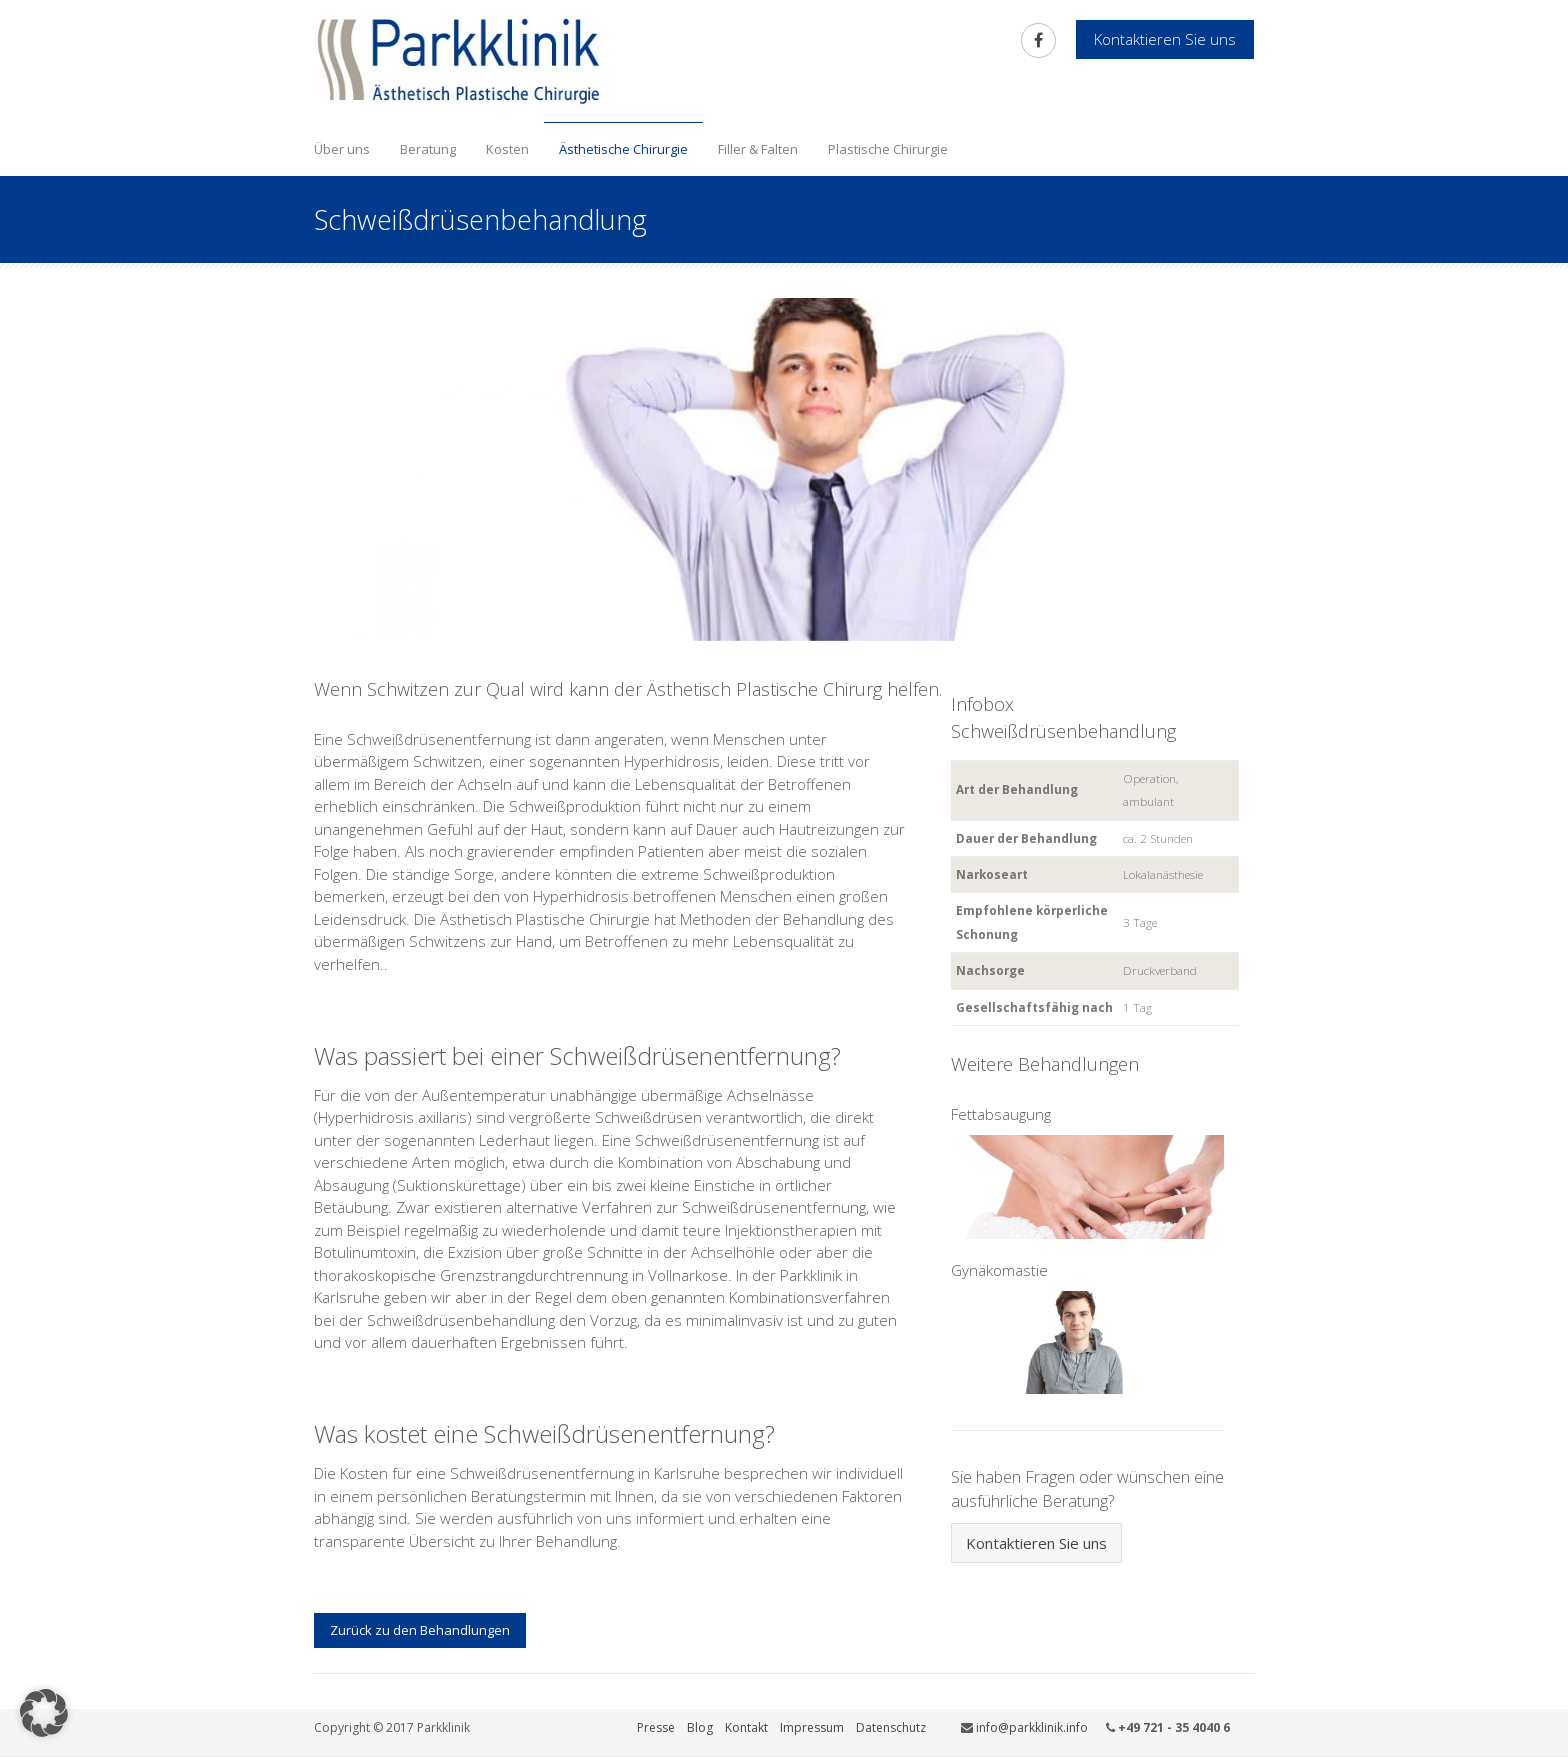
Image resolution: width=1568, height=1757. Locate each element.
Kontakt (746, 1727)
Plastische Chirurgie (888, 149)
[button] (44, 1713)
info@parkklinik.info (1032, 1727)
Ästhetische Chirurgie (623, 149)
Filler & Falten (758, 149)
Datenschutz (891, 1727)
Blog (700, 1727)
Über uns (342, 149)
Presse (656, 1727)
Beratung (428, 149)
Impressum (812, 1727)
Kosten (507, 149)
